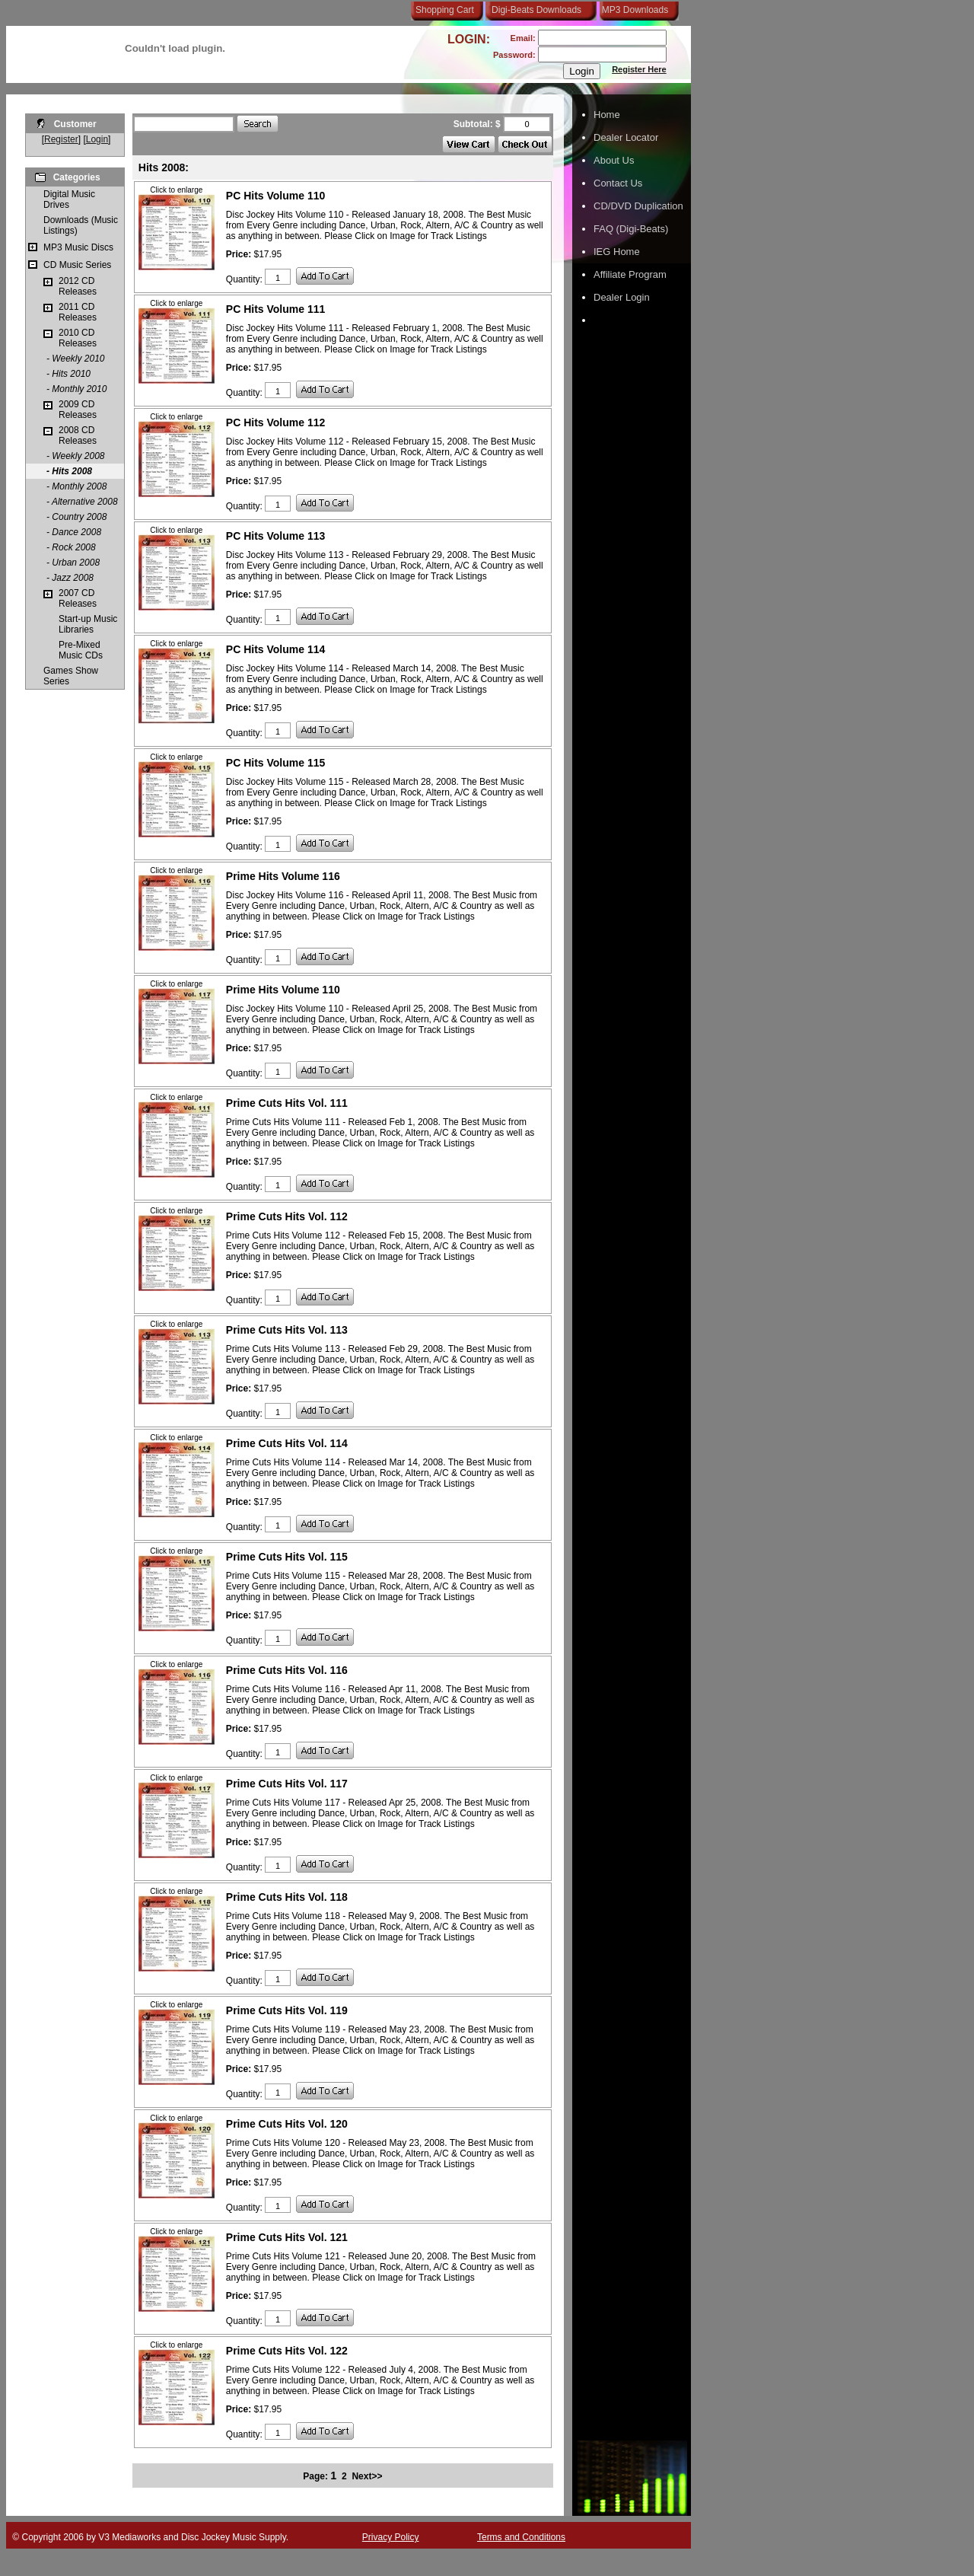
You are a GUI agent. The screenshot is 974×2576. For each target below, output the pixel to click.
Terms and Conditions (521, 2537)
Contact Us (618, 183)
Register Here (639, 69)
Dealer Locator (626, 137)
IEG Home (617, 251)
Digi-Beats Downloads (536, 10)
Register (61, 139)
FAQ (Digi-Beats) (631, 228)
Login (97, 139)
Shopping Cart (444, 10)
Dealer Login (622, 297)
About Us (614, 160)
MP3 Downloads (632, 10)
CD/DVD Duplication (638, 206)
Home (607, 114)
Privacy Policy (390, 2537)
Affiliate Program (630, 274)
